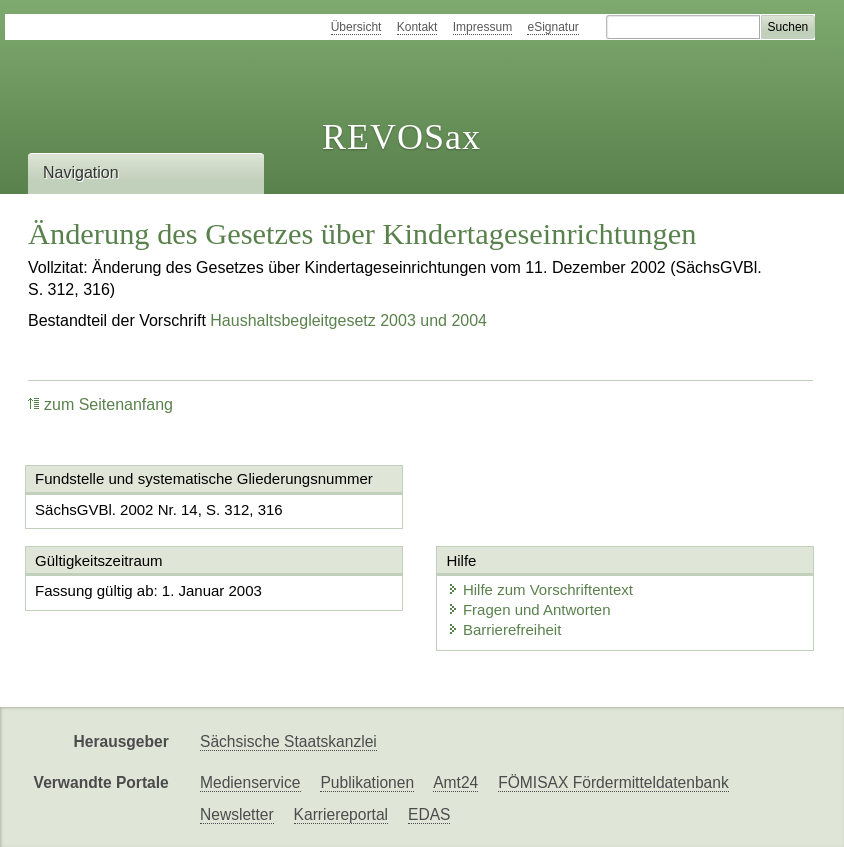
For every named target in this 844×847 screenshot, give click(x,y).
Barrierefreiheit (504, 629)
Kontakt (417, 27)
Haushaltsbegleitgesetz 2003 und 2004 (348, 320)
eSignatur (552, 27)
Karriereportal (341, 814)
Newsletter (237, 814)
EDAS (429, 814)
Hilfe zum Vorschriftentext (540, 589)
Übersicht (356, 27)
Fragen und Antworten (529, 609)
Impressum (482, 27)
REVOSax (401, 137)
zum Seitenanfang (100, 404)
